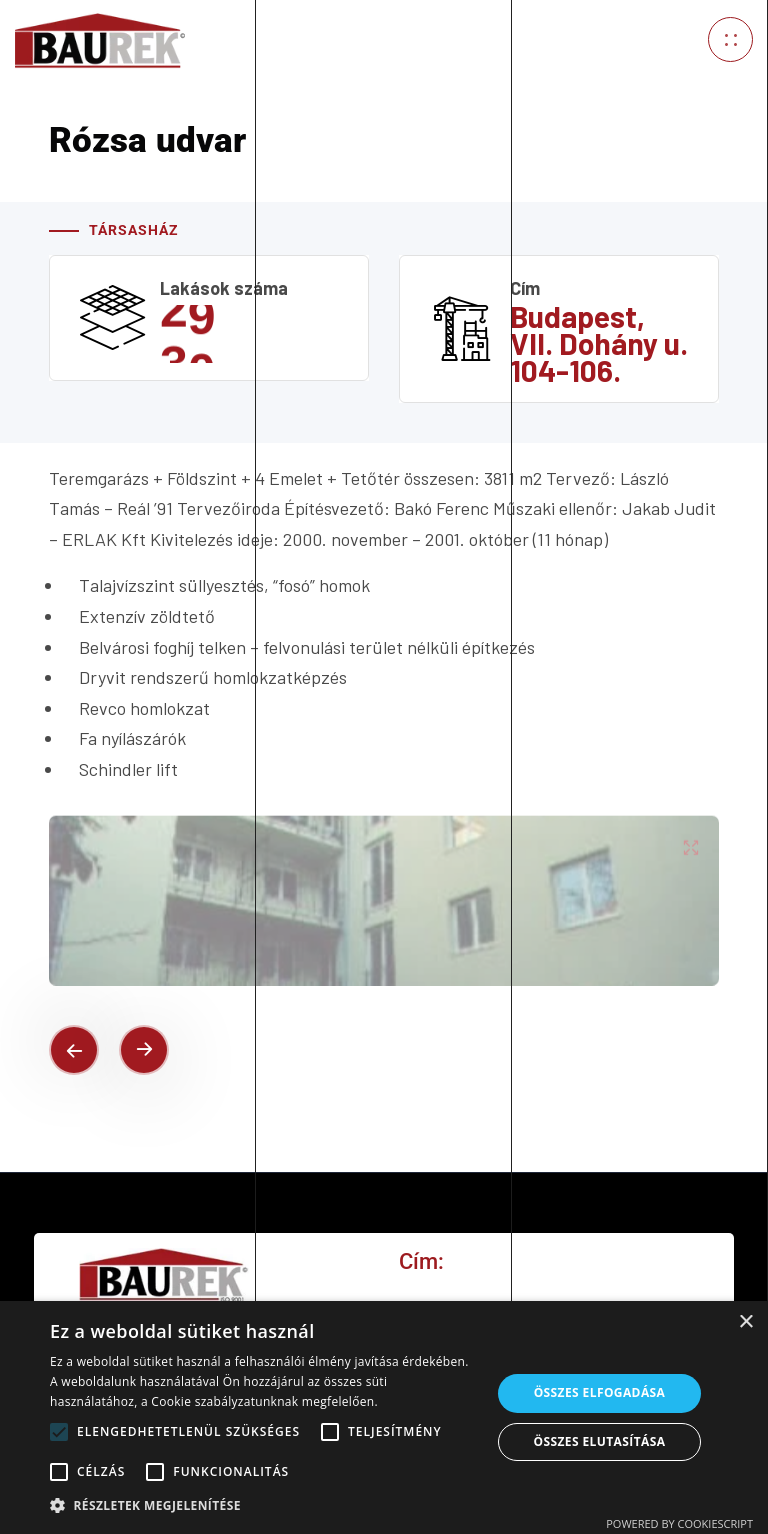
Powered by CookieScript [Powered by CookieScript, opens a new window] (679, 1523)
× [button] (745, 1322)
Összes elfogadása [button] (600, 1392)
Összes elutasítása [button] (600, 1441)
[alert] (384, 1417)
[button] (264, 1505)
